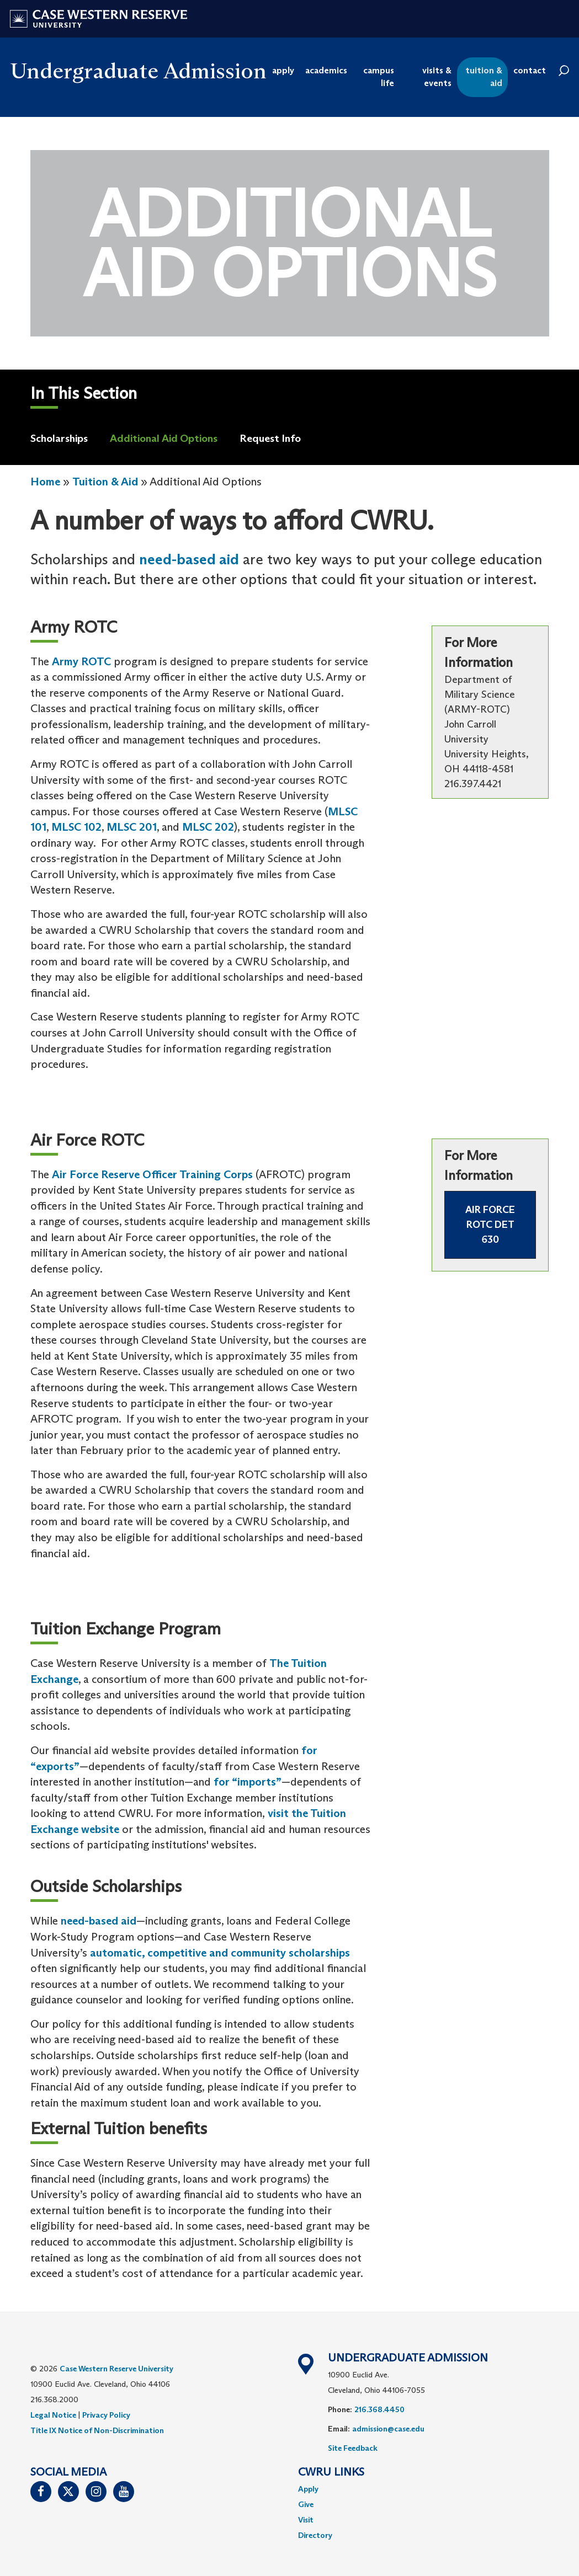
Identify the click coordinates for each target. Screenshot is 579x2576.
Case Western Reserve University (116, 2369)
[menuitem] (423, 2489)
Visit (306, 2520)
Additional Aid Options (163, 438)
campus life (378, 76)
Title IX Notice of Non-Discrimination (97, 2430)
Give (306, 2504)
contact (529, 70)
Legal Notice (53, 2415)
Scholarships (59, 438)
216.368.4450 (379, 2409)
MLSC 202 (208, 826)
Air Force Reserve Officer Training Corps (152, 1174)
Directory (315, 2535)
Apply (308, 2489)
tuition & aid (483, 76)
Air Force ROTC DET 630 (490, 1225)
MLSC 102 (76, 826)
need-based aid (189, 559)
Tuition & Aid (105, 481)
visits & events (436, 76)
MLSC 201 (132, 826)
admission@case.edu (388, 2429)
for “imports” (247, 1781)
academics (326, 70)
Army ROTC (83, 661)
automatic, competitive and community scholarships (220, 1952)
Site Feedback (353, 2448)
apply (283, 70)
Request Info (270, 438)
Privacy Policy (106, 2415)
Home (45, 481)
